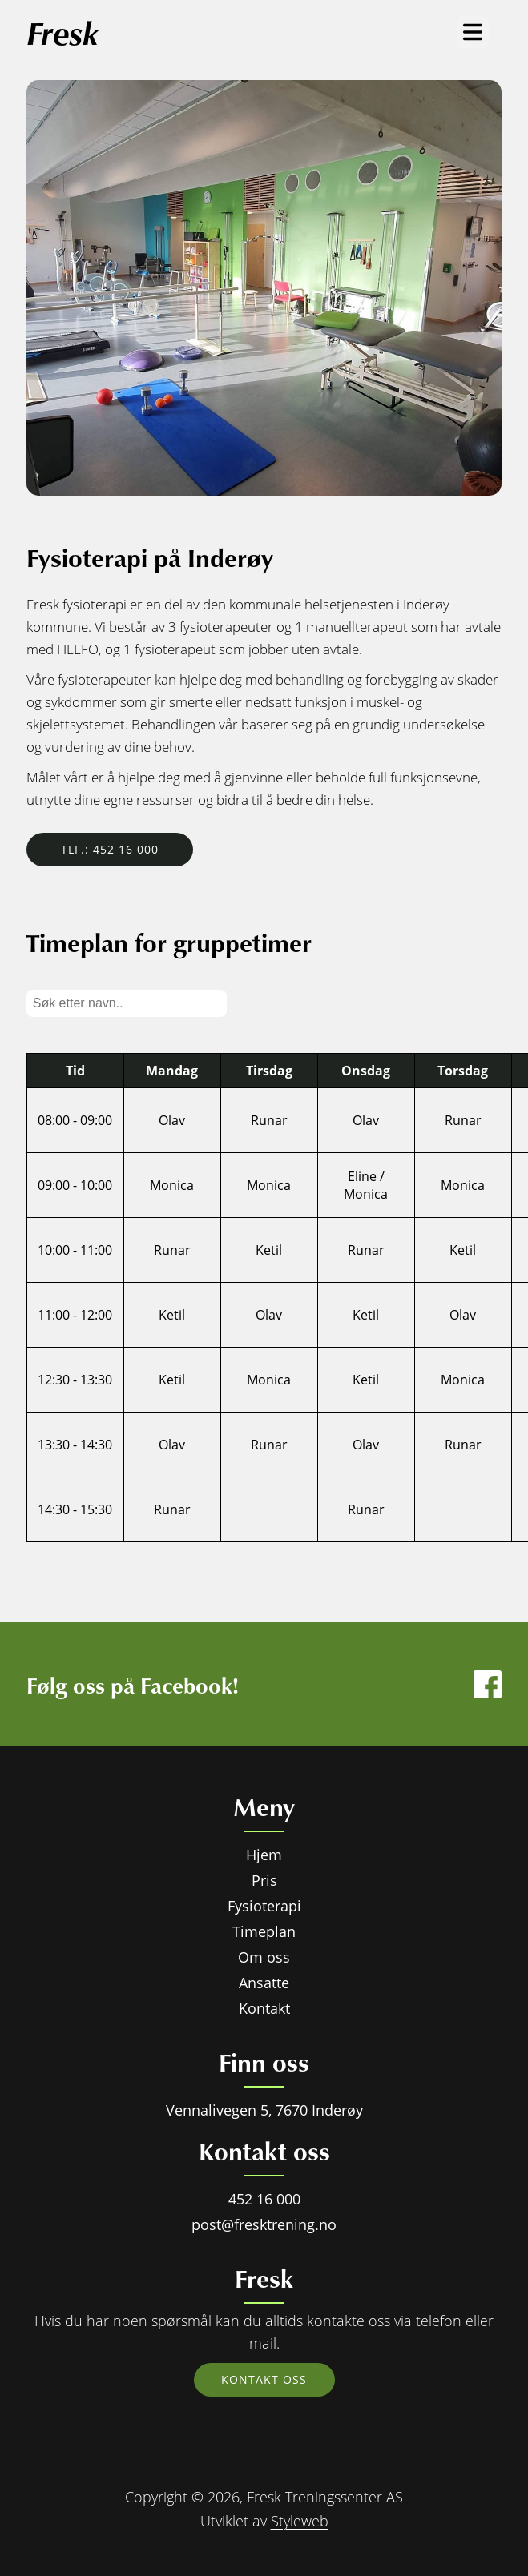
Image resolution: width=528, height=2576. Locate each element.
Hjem (264, 1854)
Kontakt (264, 2008)
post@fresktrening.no (264, 2224)
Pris (264, 1880)
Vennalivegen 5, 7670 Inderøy (264, 2110)
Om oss (264, 1957)
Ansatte (264, 1982)
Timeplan (264, 1931)
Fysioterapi (264, 1905)
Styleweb (299, 2520)
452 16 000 (264, 2198)
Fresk (62, 32)
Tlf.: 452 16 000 (110, 849)
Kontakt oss (264, 2379)
